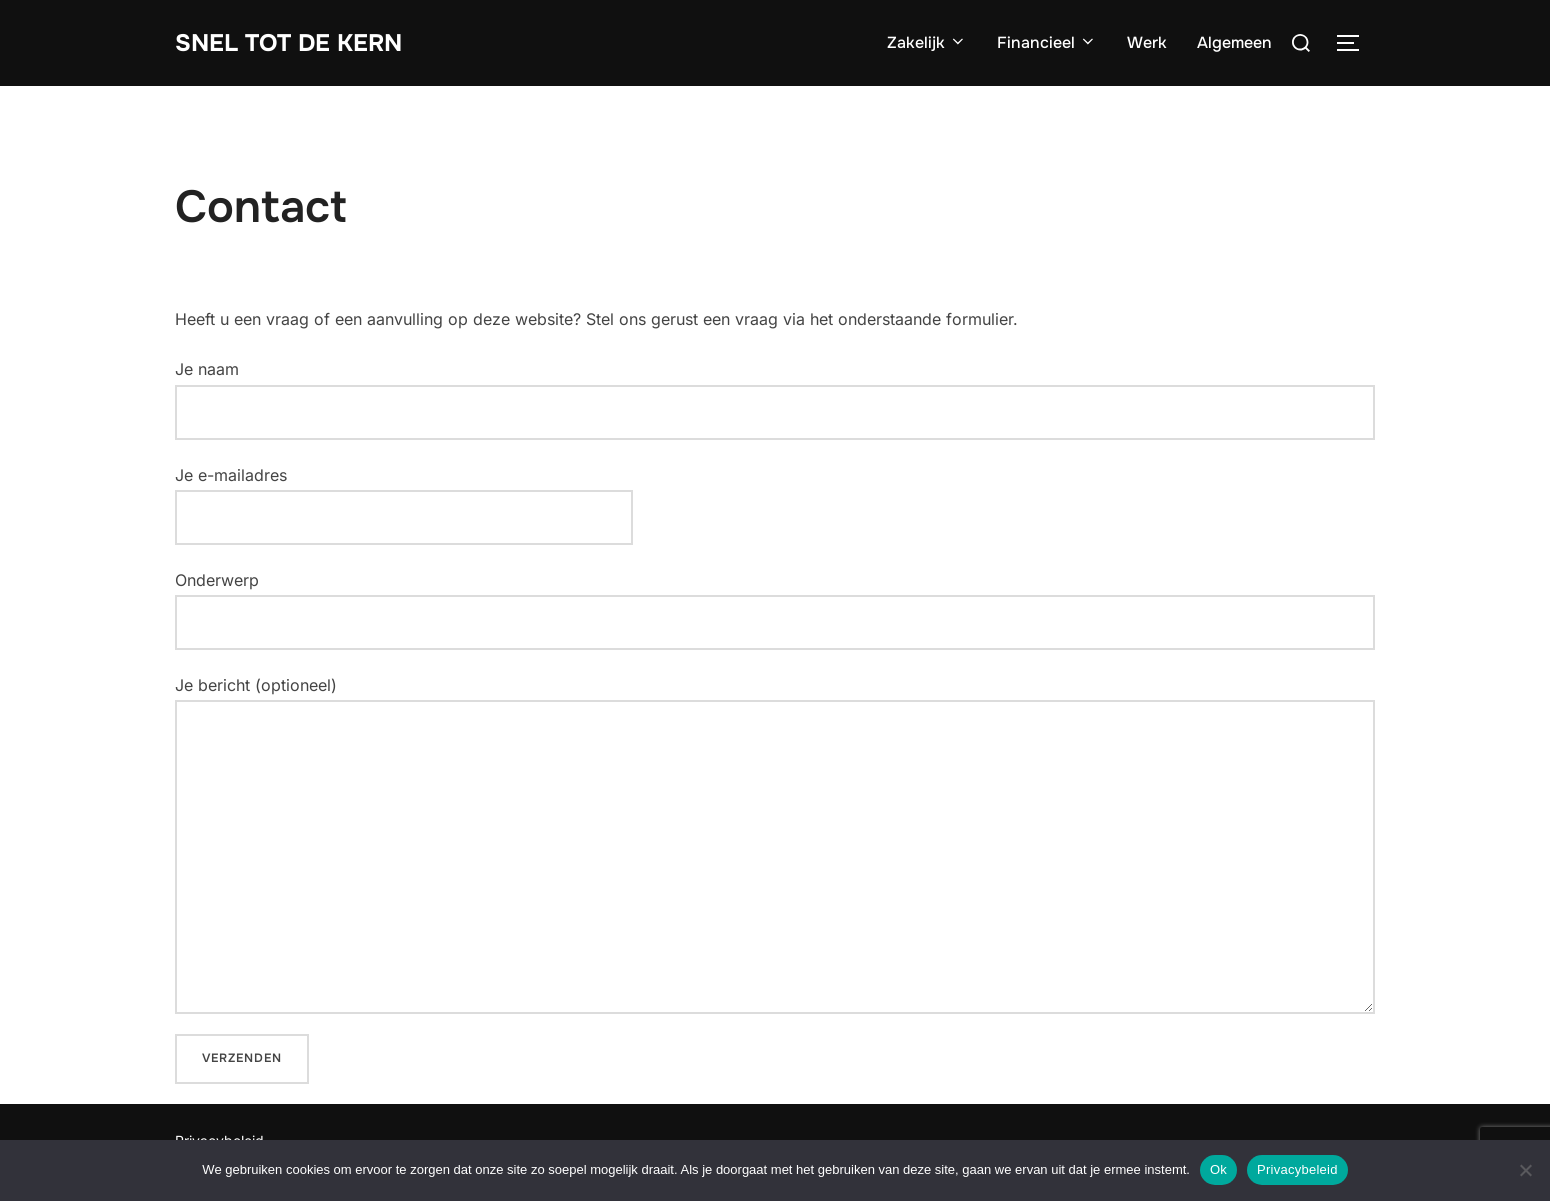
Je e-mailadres (404, 496)
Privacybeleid (1297, 1169)
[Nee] (1525, 1170)
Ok (1218, 1169)
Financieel (1047, 42)
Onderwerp (775, 610)
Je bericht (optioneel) (775, 844)
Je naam (775, 399)
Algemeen (1234, 42)
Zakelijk (927, 42)
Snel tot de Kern (297, 42)
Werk (1147, 42)
